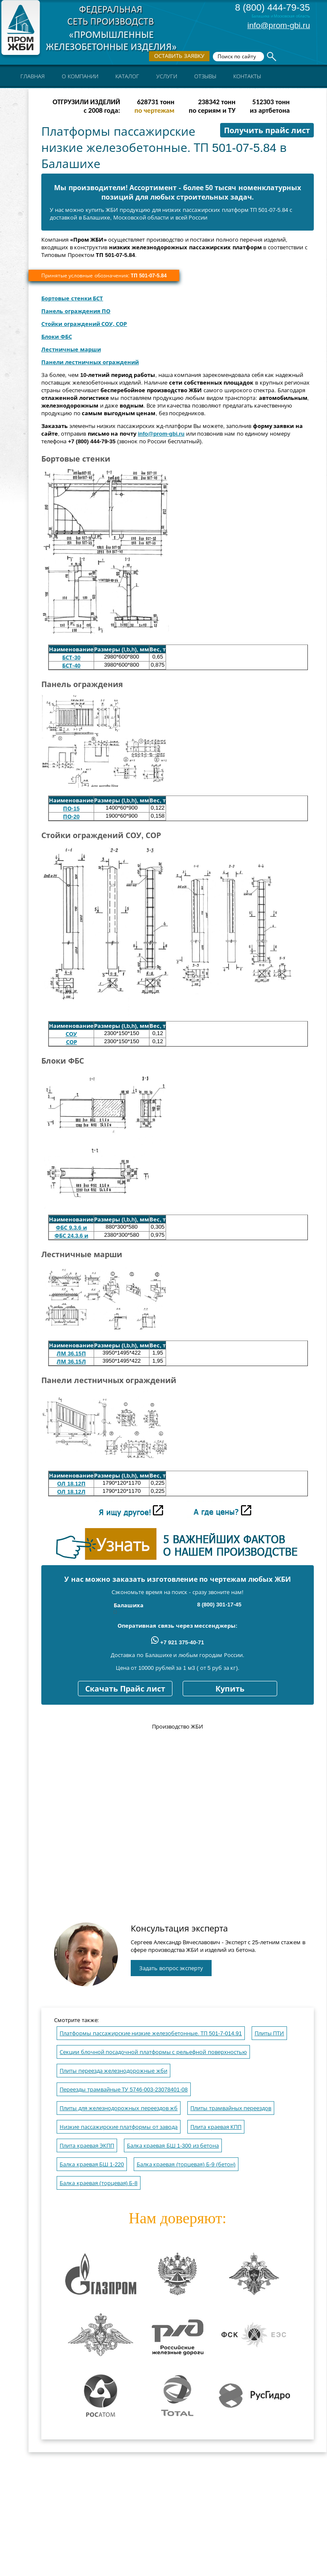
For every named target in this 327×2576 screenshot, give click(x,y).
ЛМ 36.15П (71, 1353)
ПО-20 (71, 816)
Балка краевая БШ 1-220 (92, 2164)
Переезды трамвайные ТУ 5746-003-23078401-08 (124, 2089)
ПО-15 (71, 808)
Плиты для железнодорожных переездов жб (119, 2108)
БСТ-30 (71, 657)
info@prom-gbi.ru (278, 25)
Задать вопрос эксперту (171, 1968)
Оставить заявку (179, 56)
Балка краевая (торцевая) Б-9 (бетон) (186, 2164)
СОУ (71, 1034)
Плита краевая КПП (215, 2127)
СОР (71, 1042)
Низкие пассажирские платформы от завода (119, 2127)
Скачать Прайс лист (125, 1689)
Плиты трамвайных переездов (230, 2108)
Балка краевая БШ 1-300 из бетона (173, 2145)
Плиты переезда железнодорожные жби (113, 2071)
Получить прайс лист (267, 130)
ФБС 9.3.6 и (71, 1227)
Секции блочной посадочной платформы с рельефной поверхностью (153, 2052)
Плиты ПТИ (269, 2033)
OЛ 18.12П (71, 1484)
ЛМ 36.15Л (71, 1361)
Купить (229, 1689)
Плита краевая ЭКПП (87, 2145)
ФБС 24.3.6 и (71, 1235)
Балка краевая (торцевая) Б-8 (99, 2183)
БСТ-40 (71, 665)
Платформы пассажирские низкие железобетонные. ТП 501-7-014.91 (151, 2033)
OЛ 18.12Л (71, 1492)
